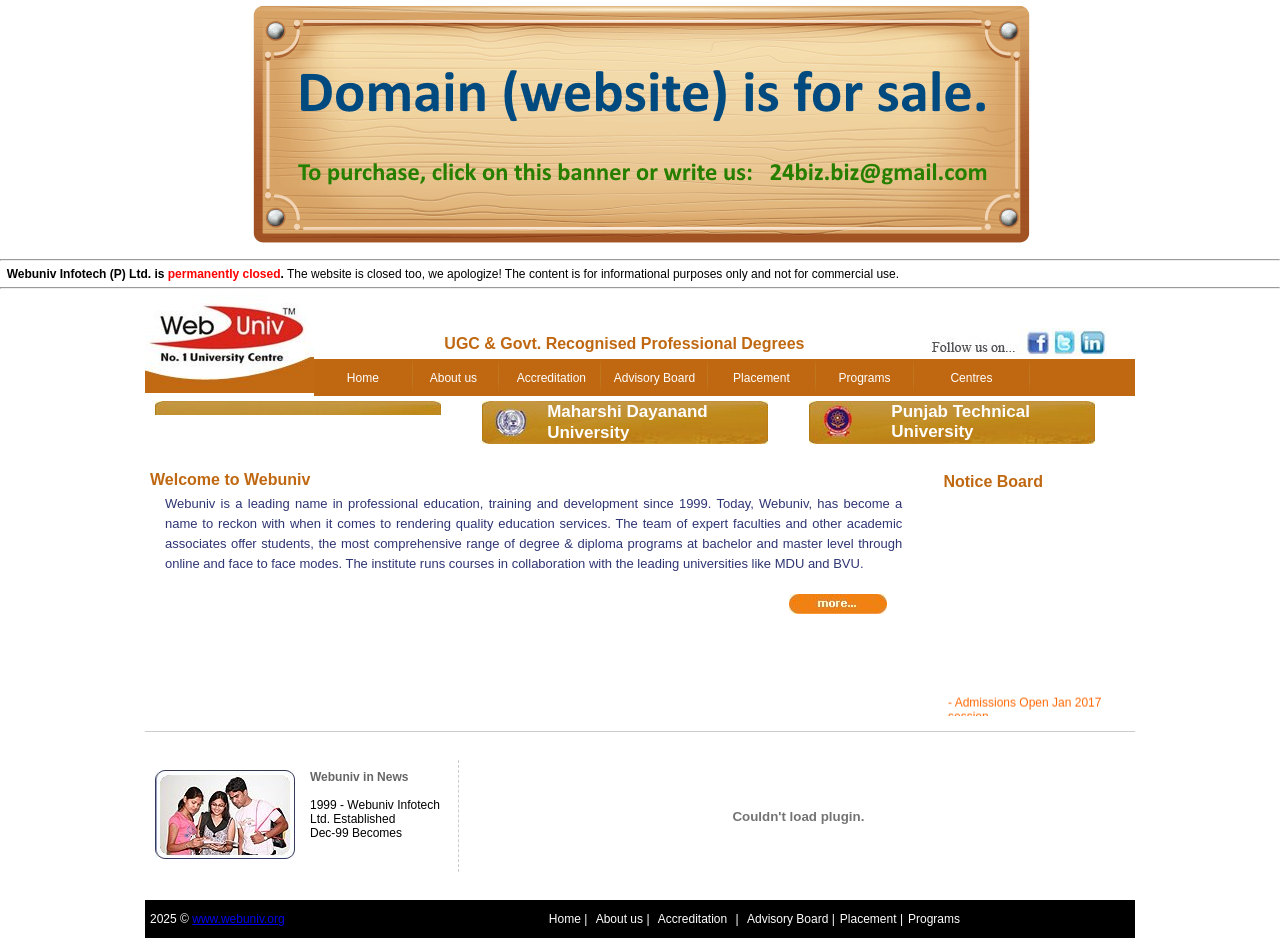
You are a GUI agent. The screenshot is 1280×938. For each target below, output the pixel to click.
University (588, 432)
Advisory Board (654, 378)
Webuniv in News (359, 777)
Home (363, 378)
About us (453, 378)
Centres (971, 378)
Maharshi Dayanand (627, 411)
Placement (761, 378)
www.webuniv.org (238, 919)
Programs (864, 378)
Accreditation (551, 378)
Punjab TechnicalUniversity (960, 421)
